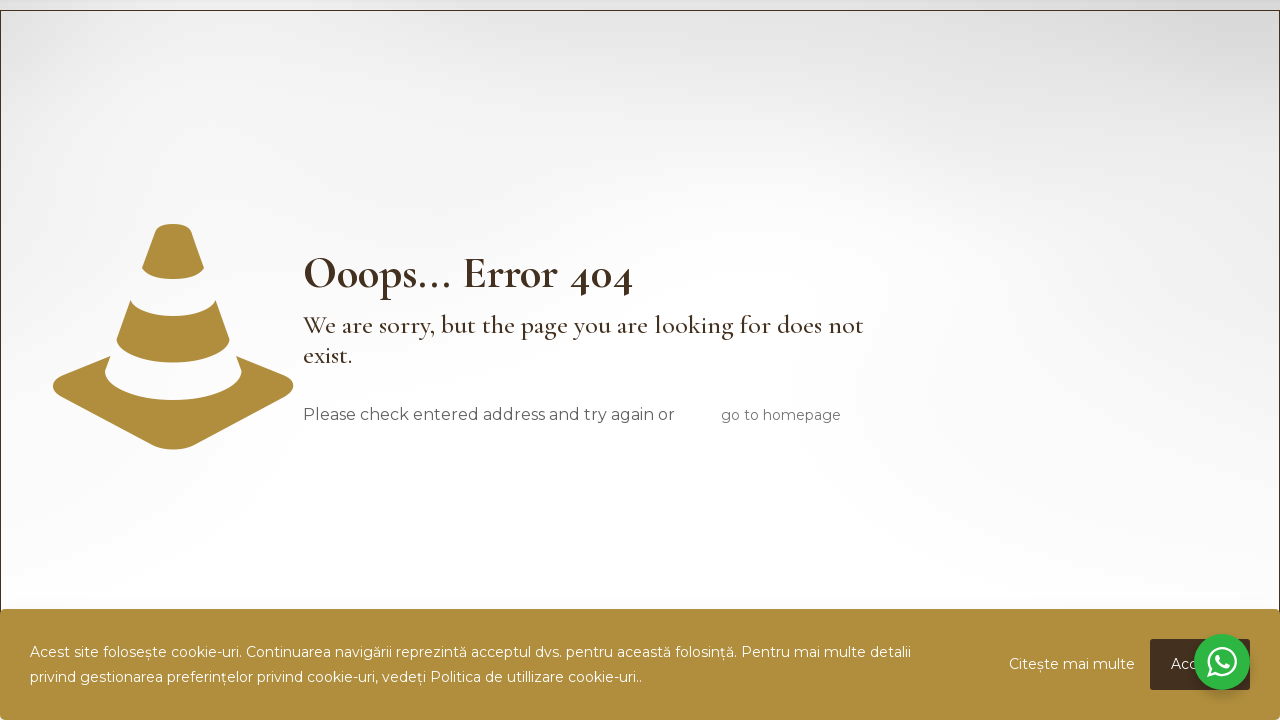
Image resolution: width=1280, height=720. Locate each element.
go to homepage (781, 415)
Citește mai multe (1072, 664)
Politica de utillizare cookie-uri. (534, 677)
